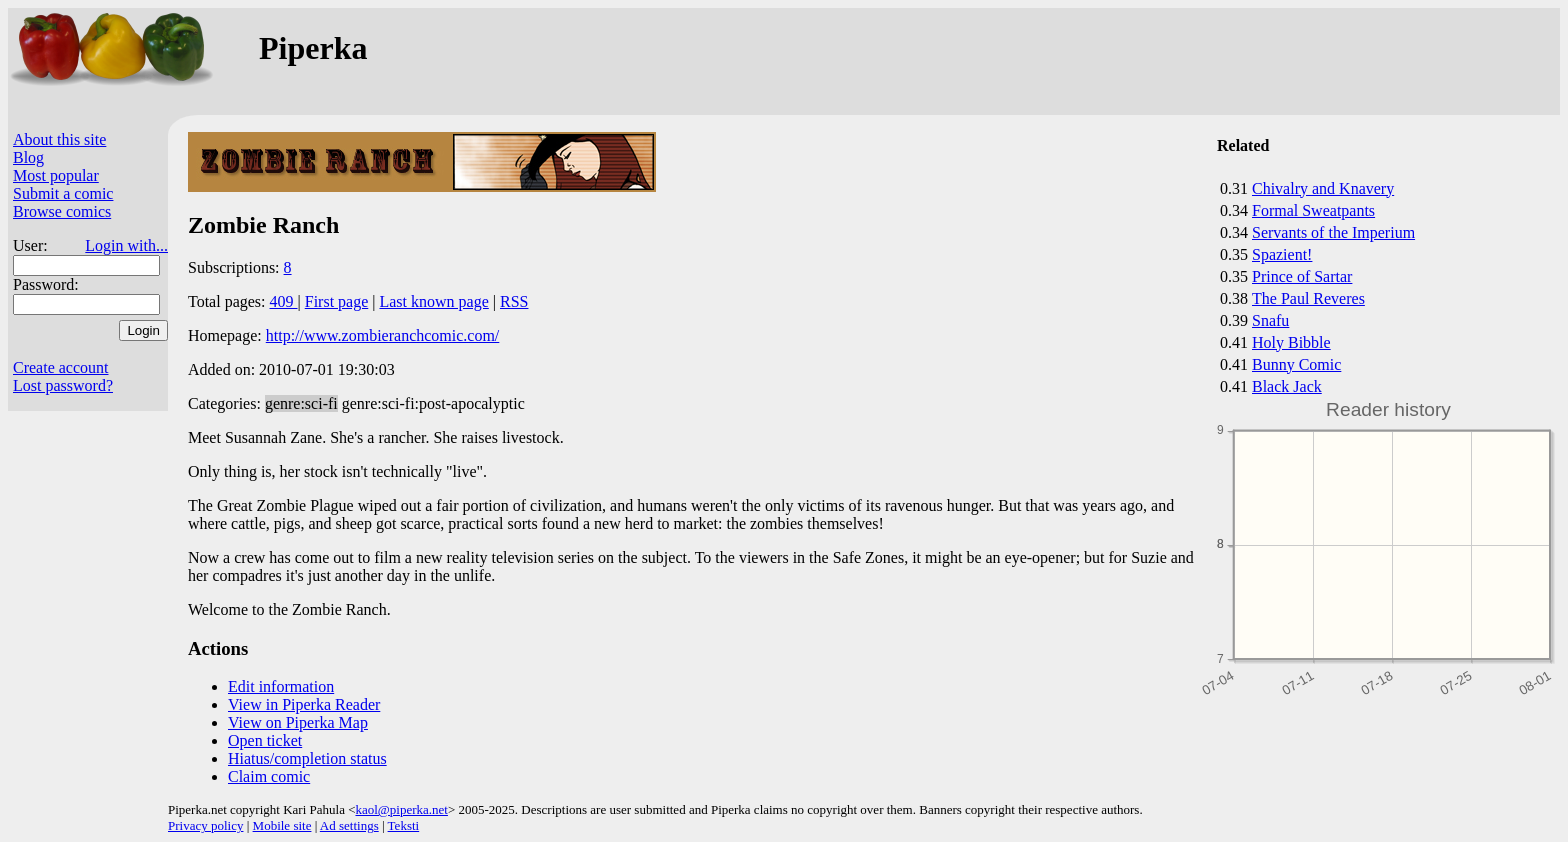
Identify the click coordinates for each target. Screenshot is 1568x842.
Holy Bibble (1291, 342)
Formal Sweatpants (1313, 210)
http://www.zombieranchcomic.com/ (383, 335)
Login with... (126, 245)
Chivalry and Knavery (1323, 188)
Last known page (433, 301)
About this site (59, 139)
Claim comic (269, 776)
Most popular (56, 175)
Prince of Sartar (1302, 276)
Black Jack (1287, 386)
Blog (28, 157)
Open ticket (265, 740)
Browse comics (62, 211)
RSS (514, 301)
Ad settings (349, 825)
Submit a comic (63, 193)
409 (284, 301)
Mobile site (282, 825)
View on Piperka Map (298, 722)
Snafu (1270, 320)
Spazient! (1282, 254)
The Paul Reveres (1308, 298)
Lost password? (63, 385)
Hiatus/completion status (307, 758)
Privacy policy (205, 825)
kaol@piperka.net (401, 809)
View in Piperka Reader (304, 704)
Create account (61, 367)
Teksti (404, 825)
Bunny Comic (1296, 364)
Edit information (281, 686)
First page (337, 301)
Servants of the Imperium (1333, 232)
